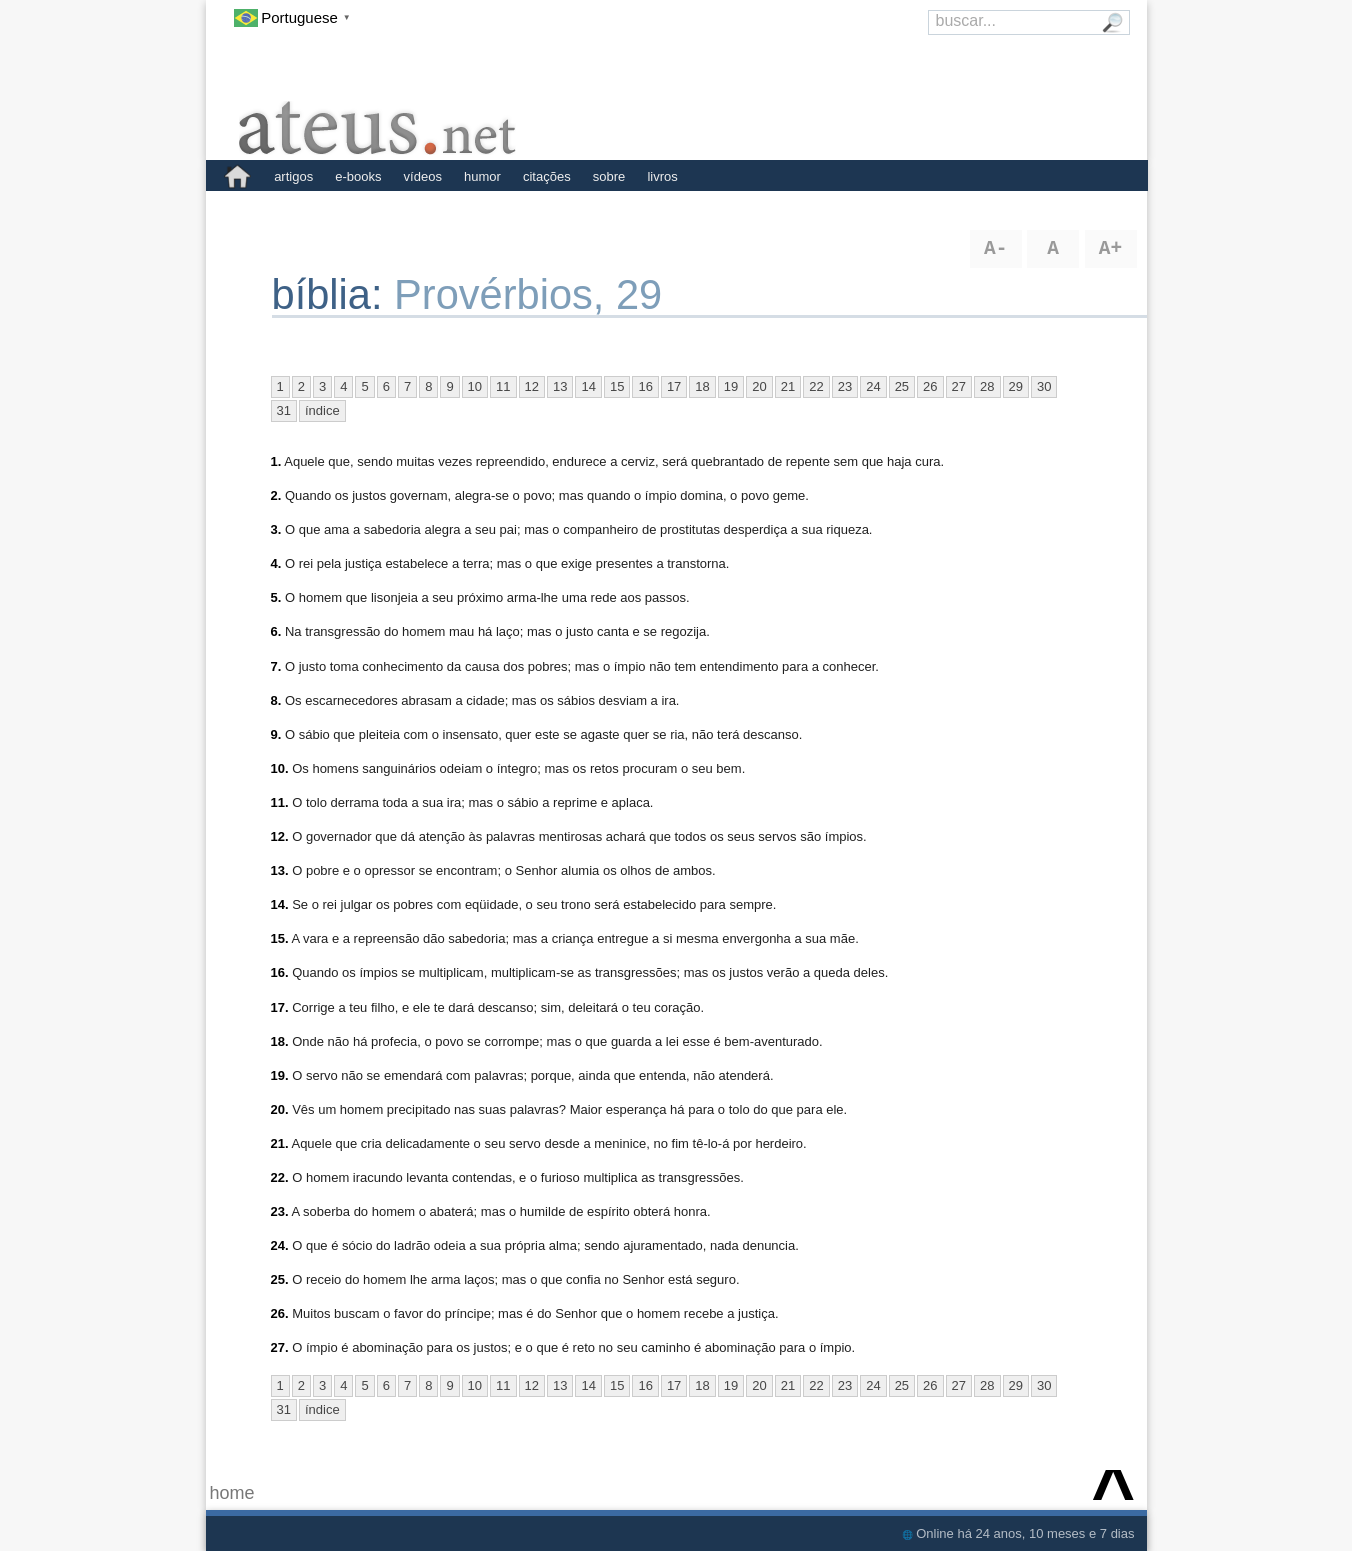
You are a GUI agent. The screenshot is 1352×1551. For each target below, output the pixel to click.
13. (280, 870)
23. (280, 1211)
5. (276, 597)
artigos (293, 176)
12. (280, 836)
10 (475, 386)
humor (482, 176)
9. (276, 734)
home (232, 1493)
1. (276, 461)
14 (588, 386)
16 (645, 386)
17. (280, 1007)
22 (816, 386)
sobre (609, 176)
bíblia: (333, 294)
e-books (358, 176)
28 (987, 386)
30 (1044, 386)
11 (503, 386)
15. (280, 938)
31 (284, 410)
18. (280, 1041)
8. (276, 700)
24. (280, 1245)
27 (959, 386)
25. (280, 1279)
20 (759, 386)
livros (662, 176)
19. (280, 1075)
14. (280, 904)
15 (617, 386)
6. (276, 631)
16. (280, 972)
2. (276, 495)
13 (560, 386)
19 (731, 386)
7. (276, 666)
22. (280, 1177)
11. (280, 802)
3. (276, 529)
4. (276, 563)
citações (547, 176)
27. (280, 1347)
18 (702, 386)
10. (280, 768)
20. (280, 1109)
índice (322, 410)
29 (1016, 386)
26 (930, 386)
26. (280, 1313)
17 (674, 386)
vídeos (423, 176)
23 (845, 386)
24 (873, 386)
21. (280, 1143)
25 (902, 386)
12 (532, 386)
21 (788, 386)
